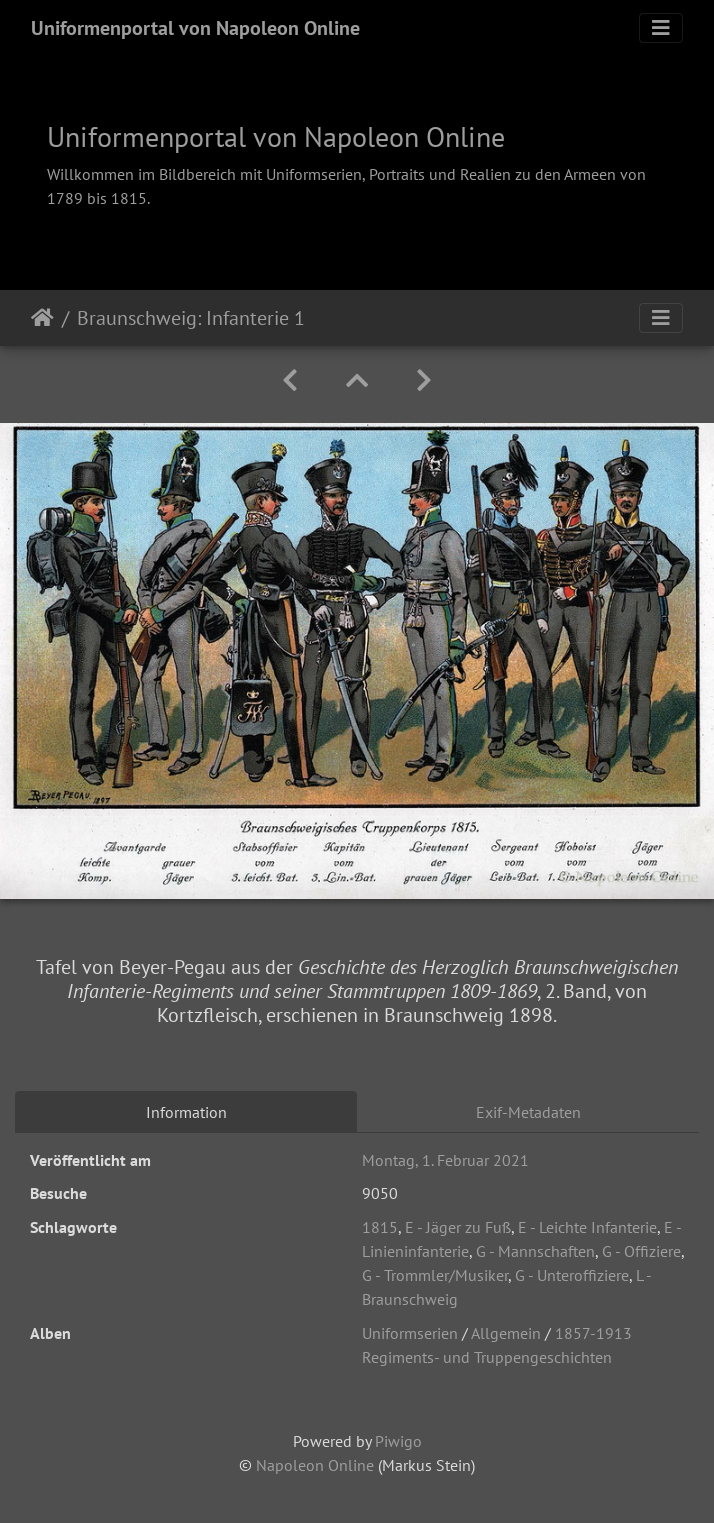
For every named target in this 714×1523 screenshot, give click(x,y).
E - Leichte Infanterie (587, 1227)
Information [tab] (186, 1112)
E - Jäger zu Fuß (458, 1227)
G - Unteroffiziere (572, 1275)
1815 (380, 1227)
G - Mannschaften (535, 1251)
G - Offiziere (641, 1251)
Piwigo (398, 1441)
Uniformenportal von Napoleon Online (195, 28)
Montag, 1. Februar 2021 (445, 1160)
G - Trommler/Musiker (435, 1275)
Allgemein (506, 1333)
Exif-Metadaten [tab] (528, 1112)
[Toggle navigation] (661, 28)
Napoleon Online (315, 1465)
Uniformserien (410, 1333)
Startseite (42, 318)
